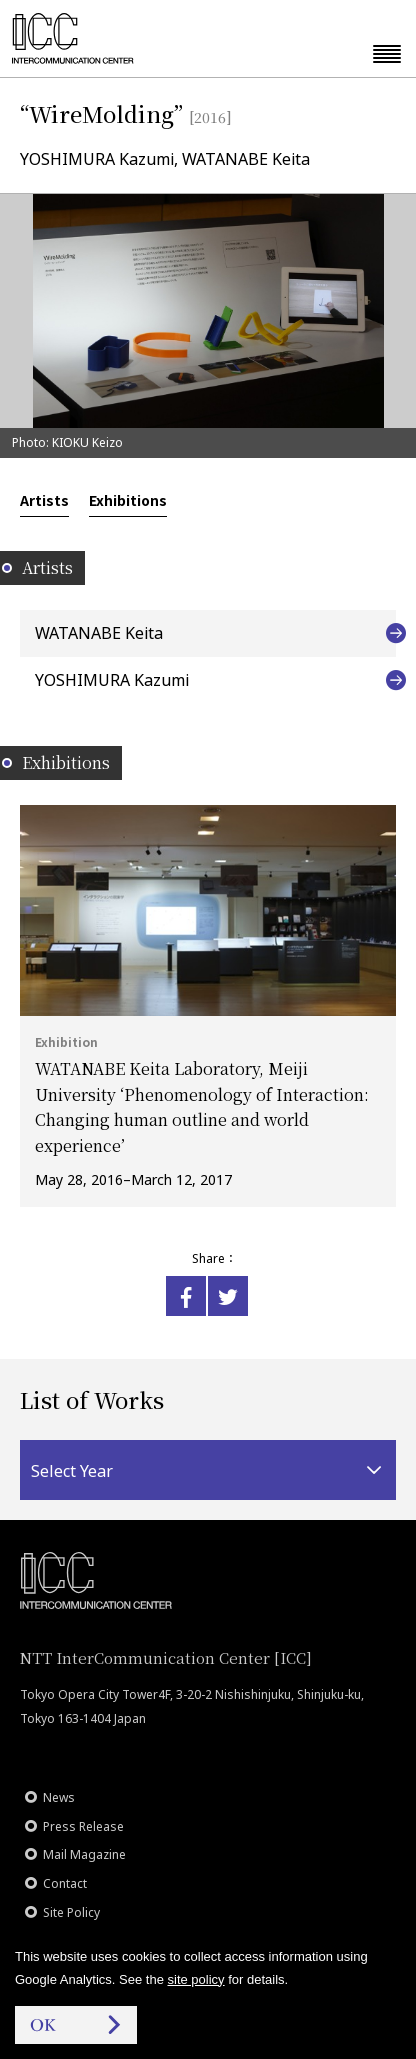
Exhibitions (128, 500)
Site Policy (71, 1912)
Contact (65, 1883)
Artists (44, 500)
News (59, 1797)
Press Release (83, 1826)
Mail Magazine (84, 1854)
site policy (196, 1979)
